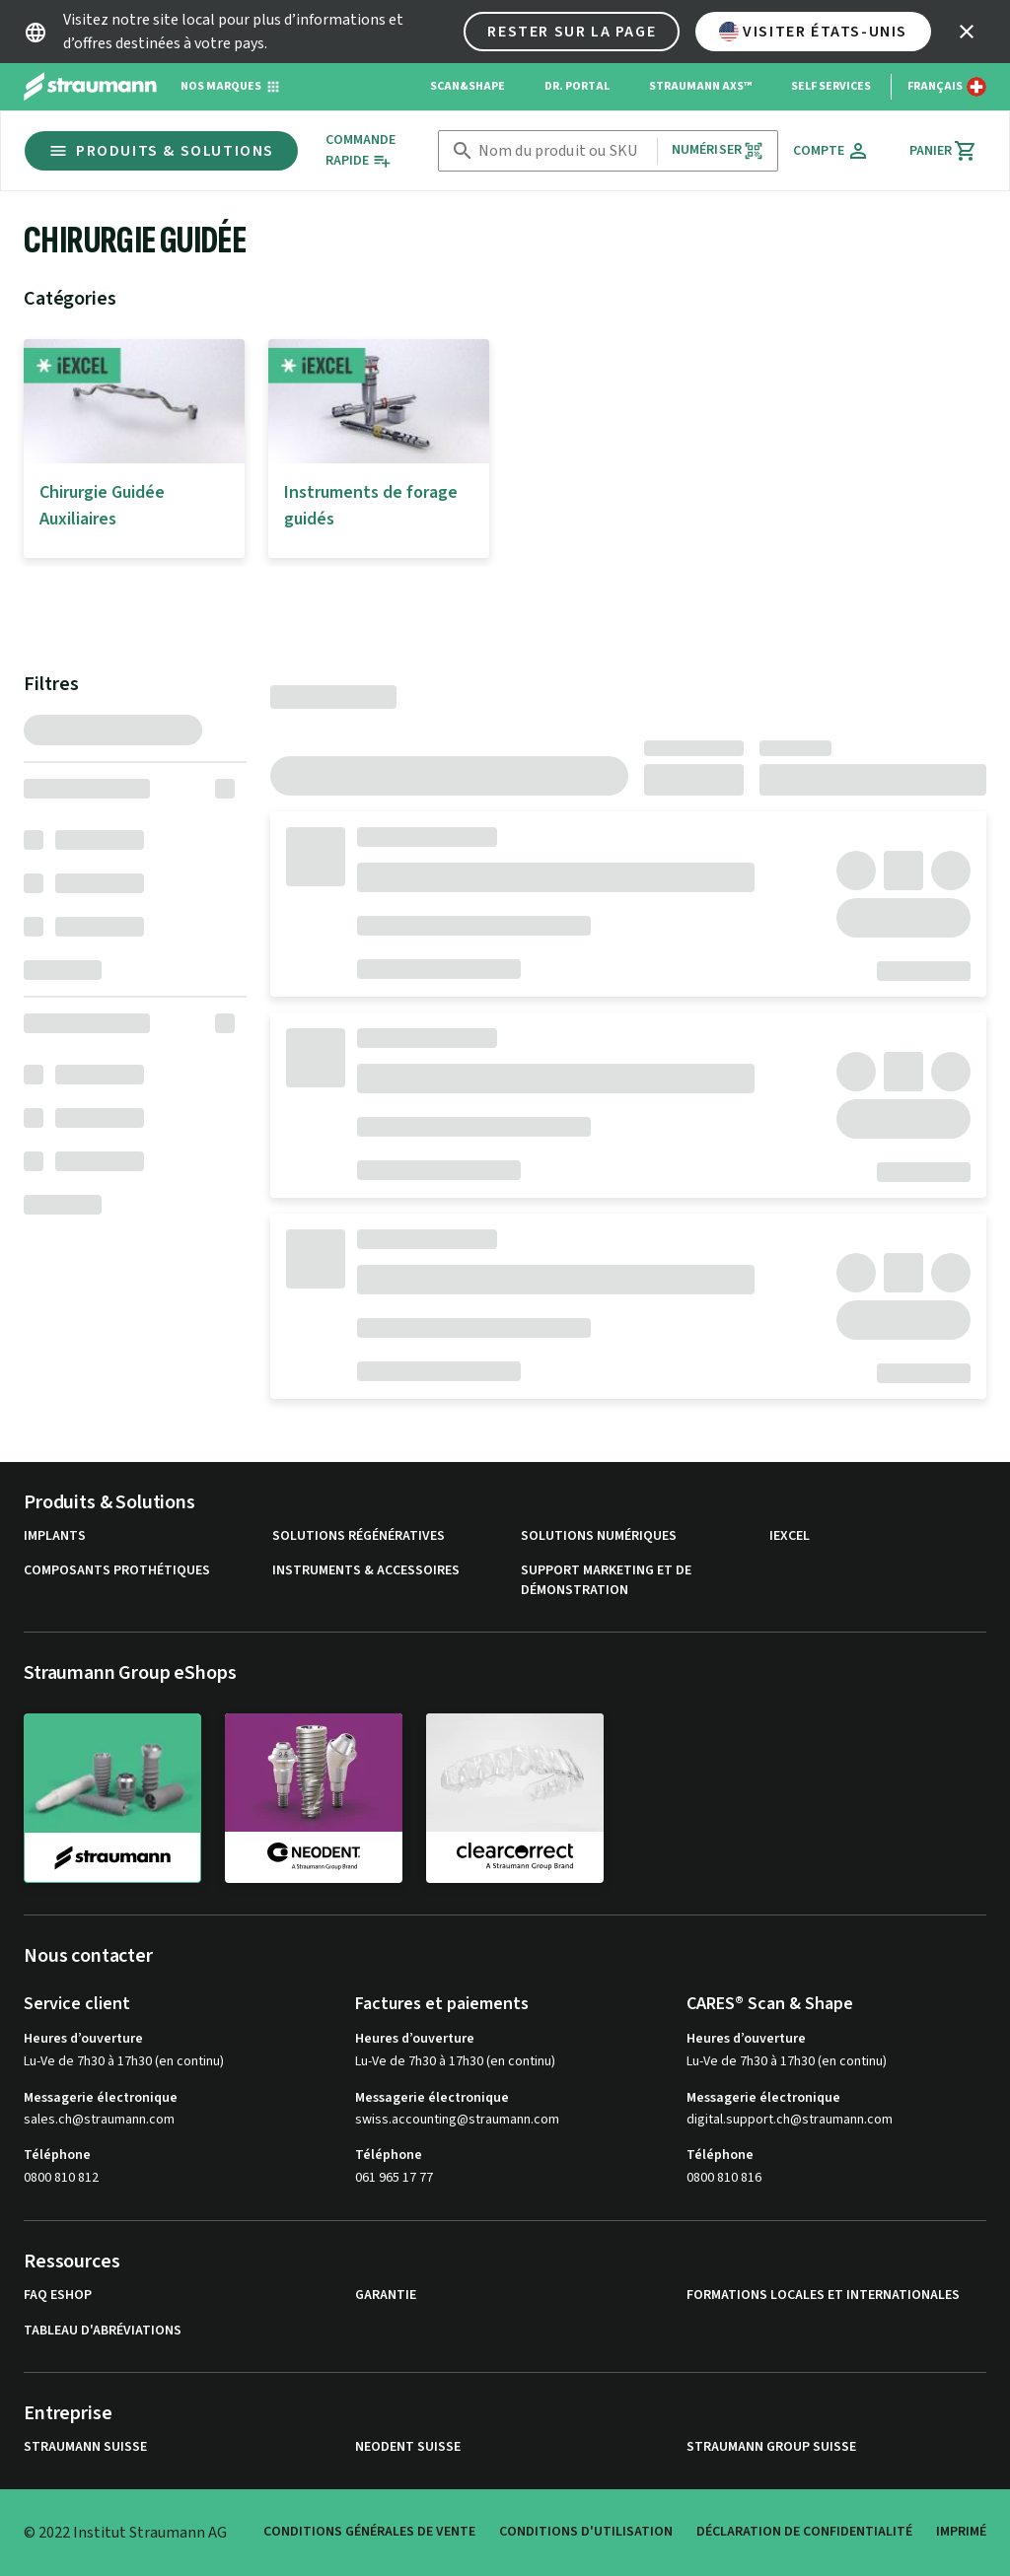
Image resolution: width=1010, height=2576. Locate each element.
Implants (55, 1536)
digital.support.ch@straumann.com (789, 2120)
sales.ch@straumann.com (99, 2120)
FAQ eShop (58, 2295)
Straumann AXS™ (700, 86)
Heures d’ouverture (83, 2039)
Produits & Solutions (161, 151)
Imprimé (961, 2531)
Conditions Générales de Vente (369, 2531)
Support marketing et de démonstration (606, 1581)
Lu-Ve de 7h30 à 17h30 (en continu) (124, 2061)
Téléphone (57, 2155)
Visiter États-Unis (813, 31)
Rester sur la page (571, 31)
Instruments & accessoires (366, 1571)
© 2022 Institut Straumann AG (125, 2532)
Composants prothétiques (117, 1571)
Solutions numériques (599, 1536)
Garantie (385, 2295)
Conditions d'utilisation (586, 2531)
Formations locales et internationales (823, 2295)
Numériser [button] (717, 150)
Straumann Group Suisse (771, 2447)
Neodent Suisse (408, 2447)
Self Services (831, 86)
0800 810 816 (723, 2178)
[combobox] (563, 151)
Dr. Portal (577, 86)
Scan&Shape (467, 86)
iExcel (789, 1536)
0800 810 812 (61, 2178)
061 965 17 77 (394, 2178)
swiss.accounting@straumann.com (457, 2120)
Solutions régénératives (358, 1536)
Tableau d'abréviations (102, 2331)
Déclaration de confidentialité (804, 2531)
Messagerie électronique (101, 2098)
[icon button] (966, 31)
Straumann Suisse (85, 2447)
